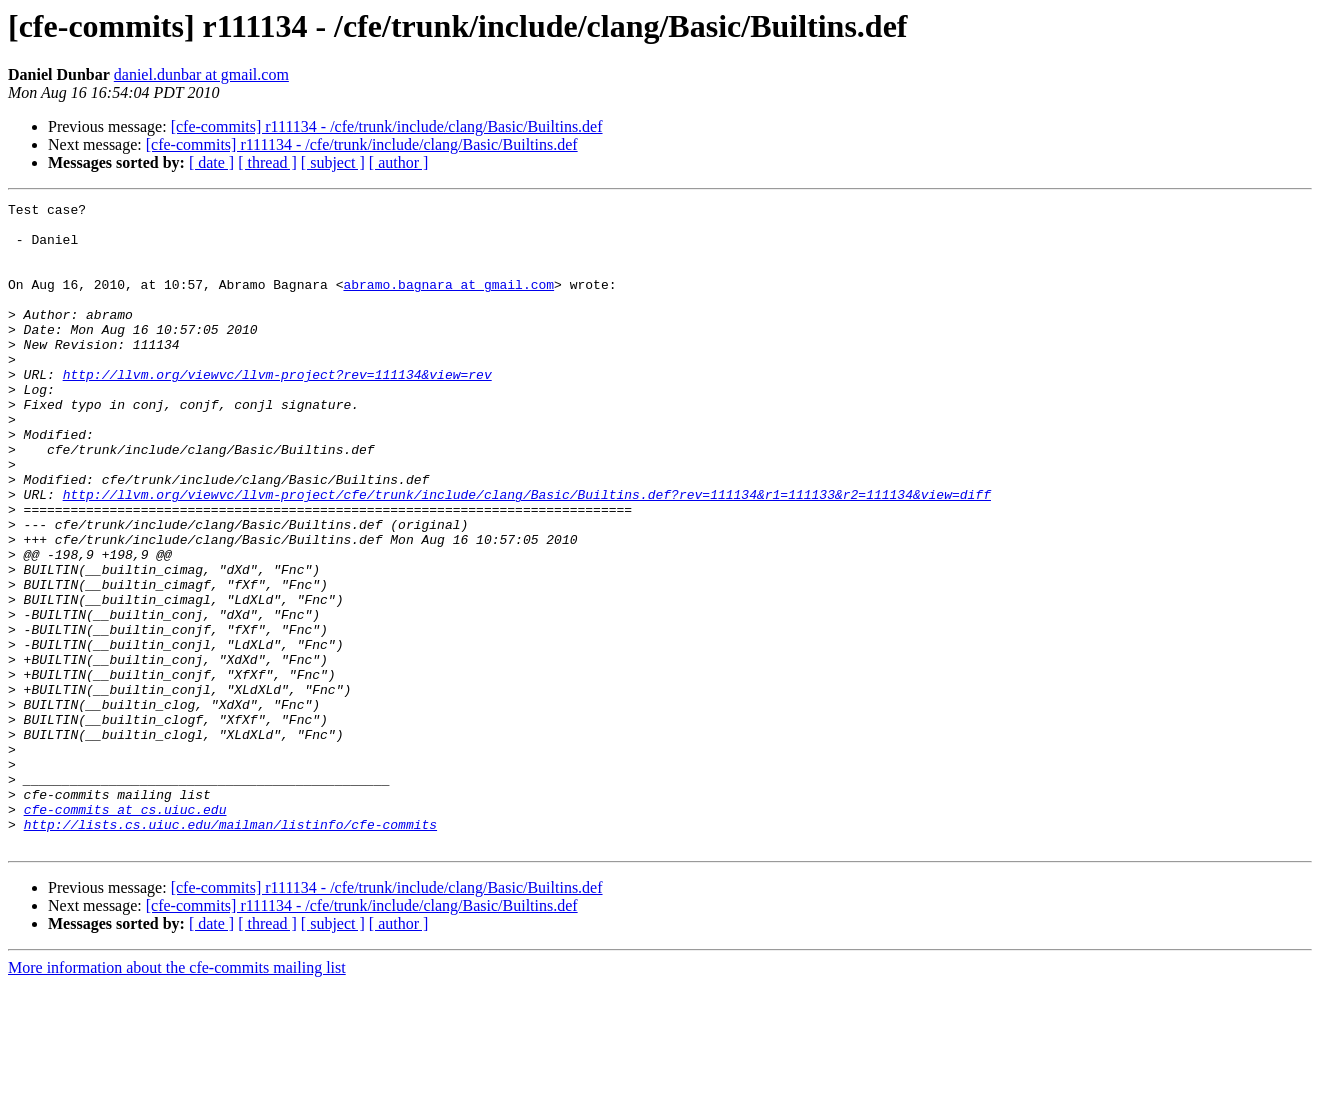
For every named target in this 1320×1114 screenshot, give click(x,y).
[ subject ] (333, 162)
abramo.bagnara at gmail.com (448, 302)
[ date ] (211, 162)
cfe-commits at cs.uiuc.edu (125, 932)
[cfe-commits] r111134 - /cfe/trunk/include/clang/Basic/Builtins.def (387, 126)
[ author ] (399, 162)
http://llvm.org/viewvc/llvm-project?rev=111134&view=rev (277, 410)
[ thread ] (267, 162)
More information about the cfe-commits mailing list (177, 1096)
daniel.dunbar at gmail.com (201, 74)
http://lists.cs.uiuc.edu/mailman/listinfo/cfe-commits (230, 950)
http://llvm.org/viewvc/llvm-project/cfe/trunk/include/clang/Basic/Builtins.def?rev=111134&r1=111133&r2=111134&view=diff (527, 554)
